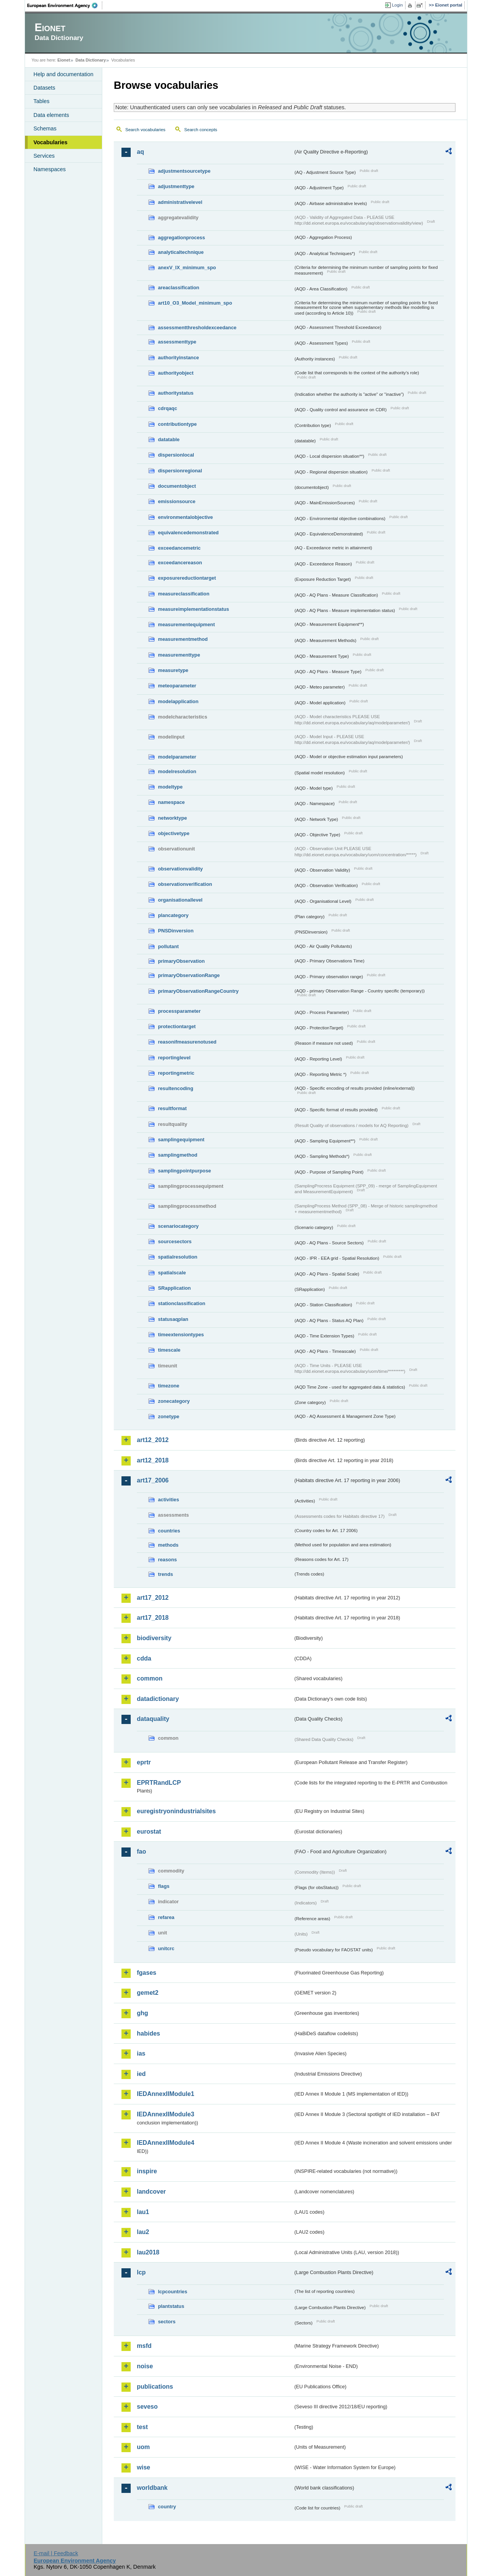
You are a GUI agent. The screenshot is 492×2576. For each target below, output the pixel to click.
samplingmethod (177, 1155)
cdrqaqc (167, 408)
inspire (147, 2171)
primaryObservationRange (189, 975)
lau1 (143, 2212)
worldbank (152, 2487)
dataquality (153, 1719)
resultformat (172, 1108)
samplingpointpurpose (184, 1171)
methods (168, 1545)
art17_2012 (153, 1597)
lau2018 (148, 2252)
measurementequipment (186, 624)
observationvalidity (180, 869)
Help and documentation (63, 74)
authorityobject (175, 373)
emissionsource (176, 501)
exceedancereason (180, 562)
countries (169, 1531)
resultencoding (175, 1088)
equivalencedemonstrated (188, 532)
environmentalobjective (185, 517)
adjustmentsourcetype (184, 171)
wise (143, 2467)
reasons (167, 1559)
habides (148, 2033)
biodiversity (154, 1638)
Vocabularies (50, 142)
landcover (151, 2191)
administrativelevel (180, 202)
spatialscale (172, 1272)
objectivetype (173, 833)
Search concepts (200, 129)
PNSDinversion (175, 931)
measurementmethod (183, 639)
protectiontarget (177, 1026)
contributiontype (177, 424)
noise (145, 2366)
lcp (141, 2272)
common (150, 1678)
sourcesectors (175, 1241)
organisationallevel (180, 900)
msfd (144, 2346)
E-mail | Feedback (55, 2553)
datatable (169, 439)
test (142, 2427)
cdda (144, 1658)
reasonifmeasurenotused (187, 1042)
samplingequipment (181, 1139)
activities (168, 1499)
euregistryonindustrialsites (176, 1811)
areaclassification (178, 287)
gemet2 (147, 1992)
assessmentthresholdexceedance (197, 327)
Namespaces (49, 169)
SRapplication (174, 1288)
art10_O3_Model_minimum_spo (195, 303)
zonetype (168, 1416)
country (167, 2506)
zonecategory (174, 1401)
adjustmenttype (176, 186)
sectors (167, 2321)
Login (397, 5)
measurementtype (179, 655)
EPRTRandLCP (159, 1782)
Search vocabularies (145, 129)
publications (155, 2386)
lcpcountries (172, 2291)
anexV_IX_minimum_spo (187, 267)
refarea (166, 1917)
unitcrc (166, 1948)
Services (44, 156)
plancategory (173, 915)
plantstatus (171, 2306)
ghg (142, 2013)
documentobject (177, 486)
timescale (169, 1350)
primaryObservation (181, 961)
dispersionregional (180, 471)
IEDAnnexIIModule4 (165, 2142)
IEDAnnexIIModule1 (165, 2094)
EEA (65, 5)
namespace (171, 802)
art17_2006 (153, 1480)
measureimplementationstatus (193, 609)
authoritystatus (175, 393)
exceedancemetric (179, 548)
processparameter (179, 1011)
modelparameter (177, 757)
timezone (168, 1386)
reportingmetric (176, 1073)
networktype (172, 818)
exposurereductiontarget (187, 578)
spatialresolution (177, 1257)
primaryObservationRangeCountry (198, 991)
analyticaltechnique (181, 252)
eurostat (149, 1831)
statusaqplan (173, 1319)
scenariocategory (178, 1226)
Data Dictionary (90, 60)
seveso (147, 2406)
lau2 (143, 2232)
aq (140, 151)
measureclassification (183, 594)
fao (141, 1851)
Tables (41, 101)
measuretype (173, 670)
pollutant (168, 946)
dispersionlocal (176, 455)
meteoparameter (177, 686)
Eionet (63, 60)
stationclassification (181, 1303)
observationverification (185, 884)
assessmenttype (177, 342)
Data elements (51, 115)
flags (164, 1886)
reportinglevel (174, 1057)
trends (165, 1574)
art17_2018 (153, 1617)
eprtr (144, 1762)
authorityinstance (178, 357)
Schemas (45, 128)
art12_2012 (153, 1440)
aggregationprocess (181, 237)
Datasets (44, 88)
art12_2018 (153, 1460)
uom (143, 2447)
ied (141, 2074)
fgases (146, 1972)
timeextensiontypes (181, 1334)
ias (141, 2053)
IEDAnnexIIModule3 (165, 2114)
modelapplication (178, 701)
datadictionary (158, 1699)
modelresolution (177, 771)
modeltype (170, 787)
